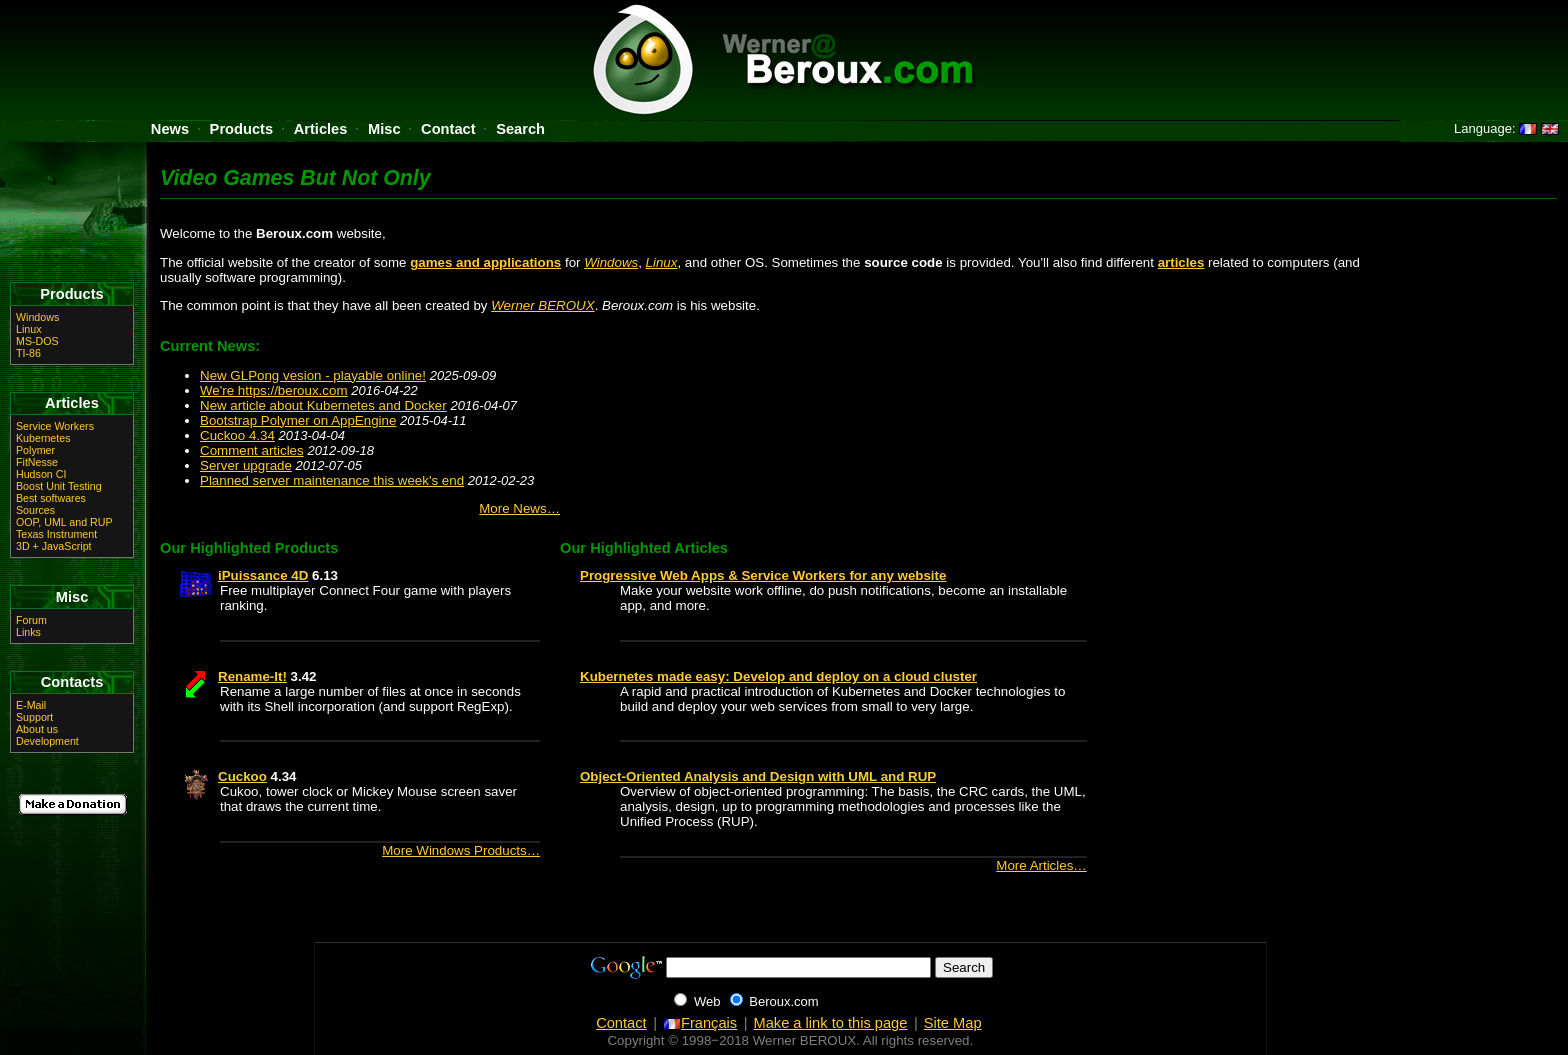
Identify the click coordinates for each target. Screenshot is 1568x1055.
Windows (611, 262)
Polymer (35, 450)
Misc (384, 129)
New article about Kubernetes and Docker (323, 405)
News (170, 129)
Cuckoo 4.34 (237, 435)
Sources (35, 510)
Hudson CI (41, 474)
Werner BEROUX (542, 305)
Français (700, 1023)
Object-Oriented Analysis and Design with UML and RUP (758, 776)
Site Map (953, 1023)
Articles (321, 129)
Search (520, 129)
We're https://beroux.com (274, 390)
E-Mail (31, 705)
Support (34, 717)
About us (37, 729)
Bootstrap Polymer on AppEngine (298, 420)
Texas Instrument (56, 534)
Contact (448, 129)
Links (28, 632)
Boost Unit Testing (59, 486)
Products (242, 129)
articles (1181, 262)
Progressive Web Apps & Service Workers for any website (763, 575)
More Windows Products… (461, 850)
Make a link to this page (830, 1023)
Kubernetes (43, 438)
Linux (662, 262)
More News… (519, 508)
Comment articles (252, 450)
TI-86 (28, 353)
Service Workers (55, 426)
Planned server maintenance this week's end (332, 480)
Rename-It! (252, 676)
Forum (31, 620)
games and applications (485, 262)
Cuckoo (242, 776)
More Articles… (1041, 865)
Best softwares (51, 498)
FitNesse (37, 462)
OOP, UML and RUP (64, 522)
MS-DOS (37, 341)
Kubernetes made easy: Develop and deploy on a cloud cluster (778, 676)
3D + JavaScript (54, 546)
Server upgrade (246, 465)
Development (47, 741)
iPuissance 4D (263, 575)
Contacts (72, 682)
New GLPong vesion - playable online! (313, 375)
